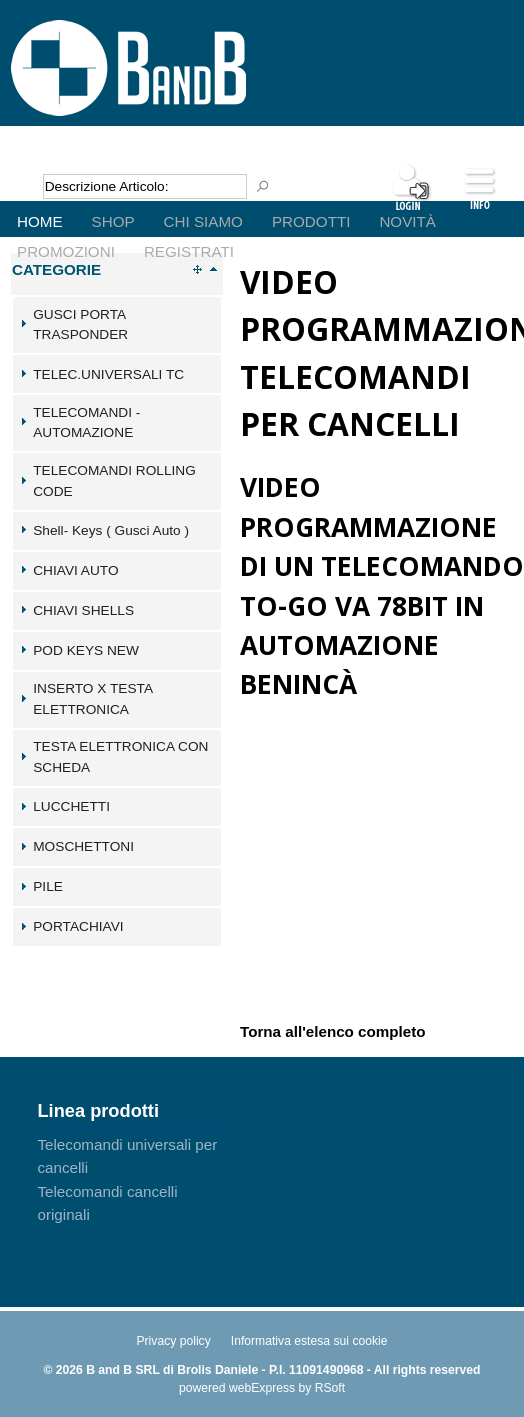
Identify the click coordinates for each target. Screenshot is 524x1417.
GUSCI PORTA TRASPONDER (80, 325)
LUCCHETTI (71, 806)
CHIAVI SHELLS (83, 610)
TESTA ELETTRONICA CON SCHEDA (120, 757)
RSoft (330, 1388)
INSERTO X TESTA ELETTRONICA (92, 699)
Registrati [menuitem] (189, 251)
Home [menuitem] (40, 221)
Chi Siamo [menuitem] (203, 221)
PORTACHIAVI (78, 926)
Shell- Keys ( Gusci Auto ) (111, 530)
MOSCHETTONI (83, 846)
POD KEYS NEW (86, 650)
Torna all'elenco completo (333, 1030)
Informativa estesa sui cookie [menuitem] (309, 1341)
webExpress (262, 1388)
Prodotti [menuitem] (311, 221)
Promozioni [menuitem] (66, 251)
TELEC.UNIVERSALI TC (108, 374)
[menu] (262, 206)
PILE (48, 886)
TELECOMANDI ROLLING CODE (114, 481)
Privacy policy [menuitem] (173, 1341)
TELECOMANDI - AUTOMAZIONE (86, 423)
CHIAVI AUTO (75, 570)
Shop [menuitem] (113, 221)
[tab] (117, 325)
